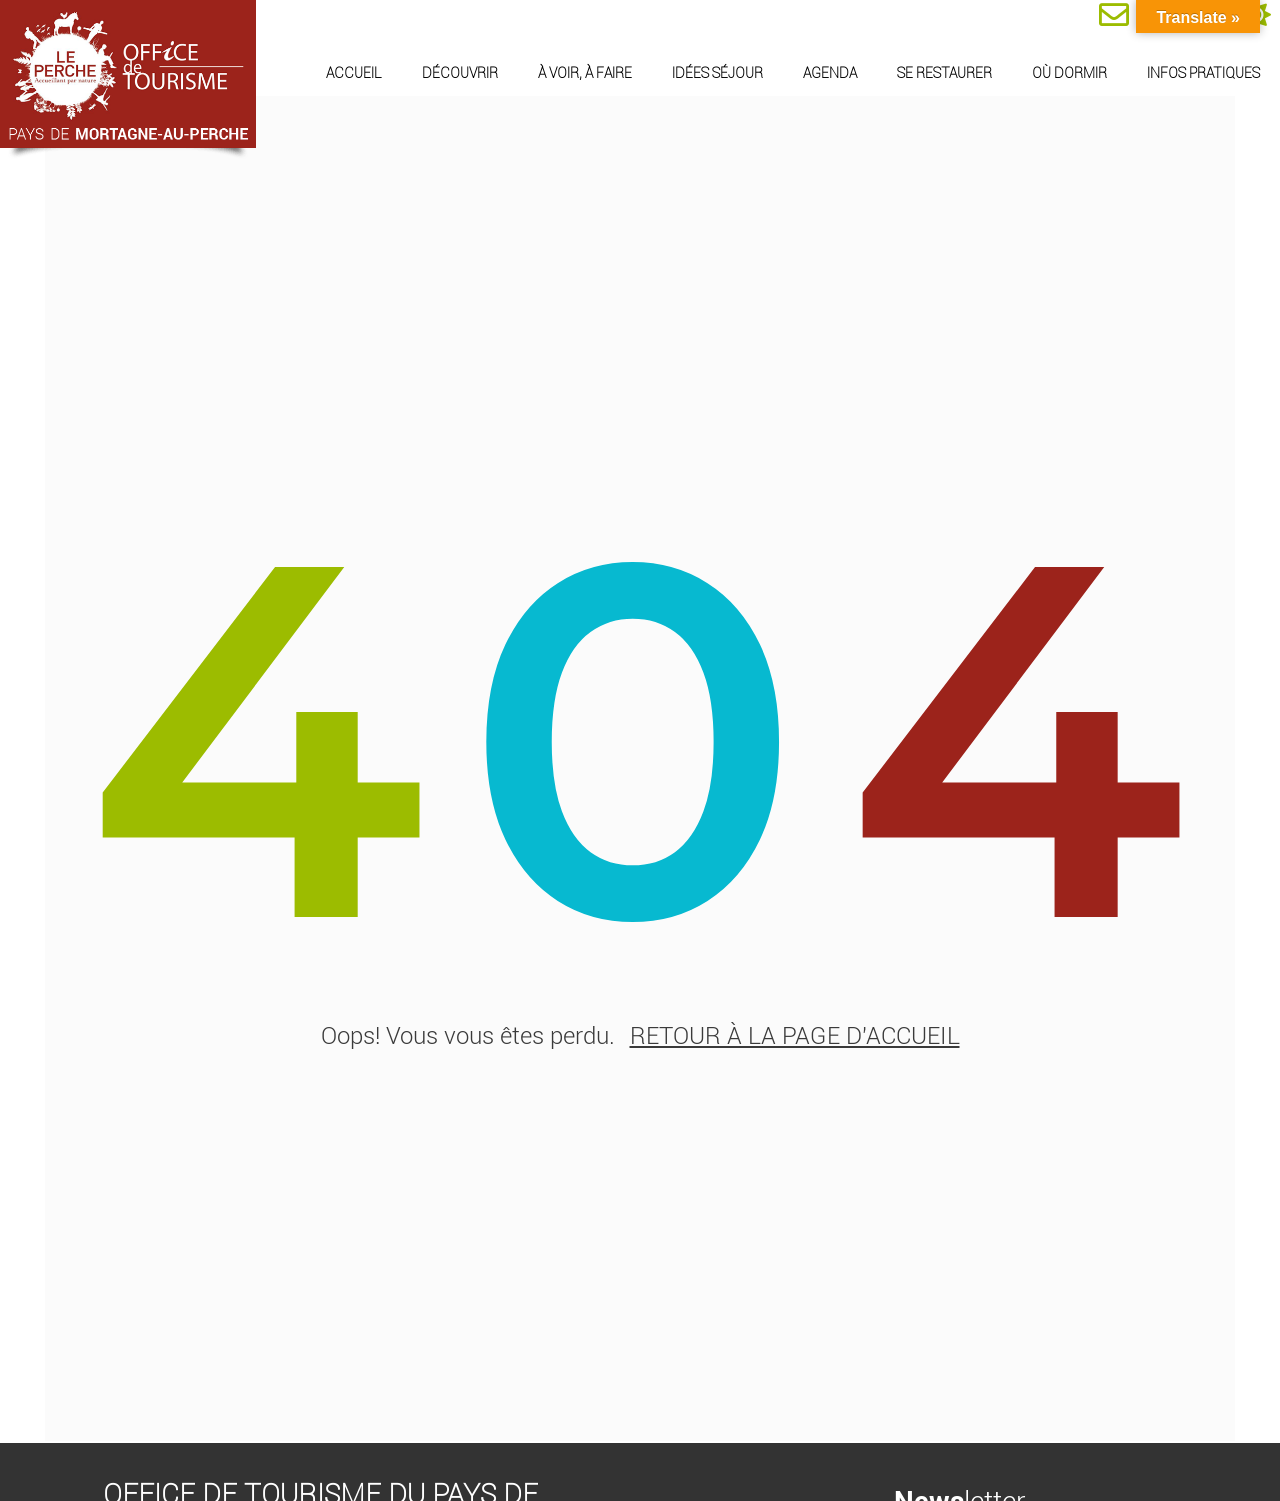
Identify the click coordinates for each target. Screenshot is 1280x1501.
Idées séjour (717, 73)
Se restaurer (944, 73)
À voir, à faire (585, 73)
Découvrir (460, 73)
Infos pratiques (1203, 73)
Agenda (830, 73)
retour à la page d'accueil (795, 1041)
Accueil (354, 73)
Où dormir (1069, 73)
